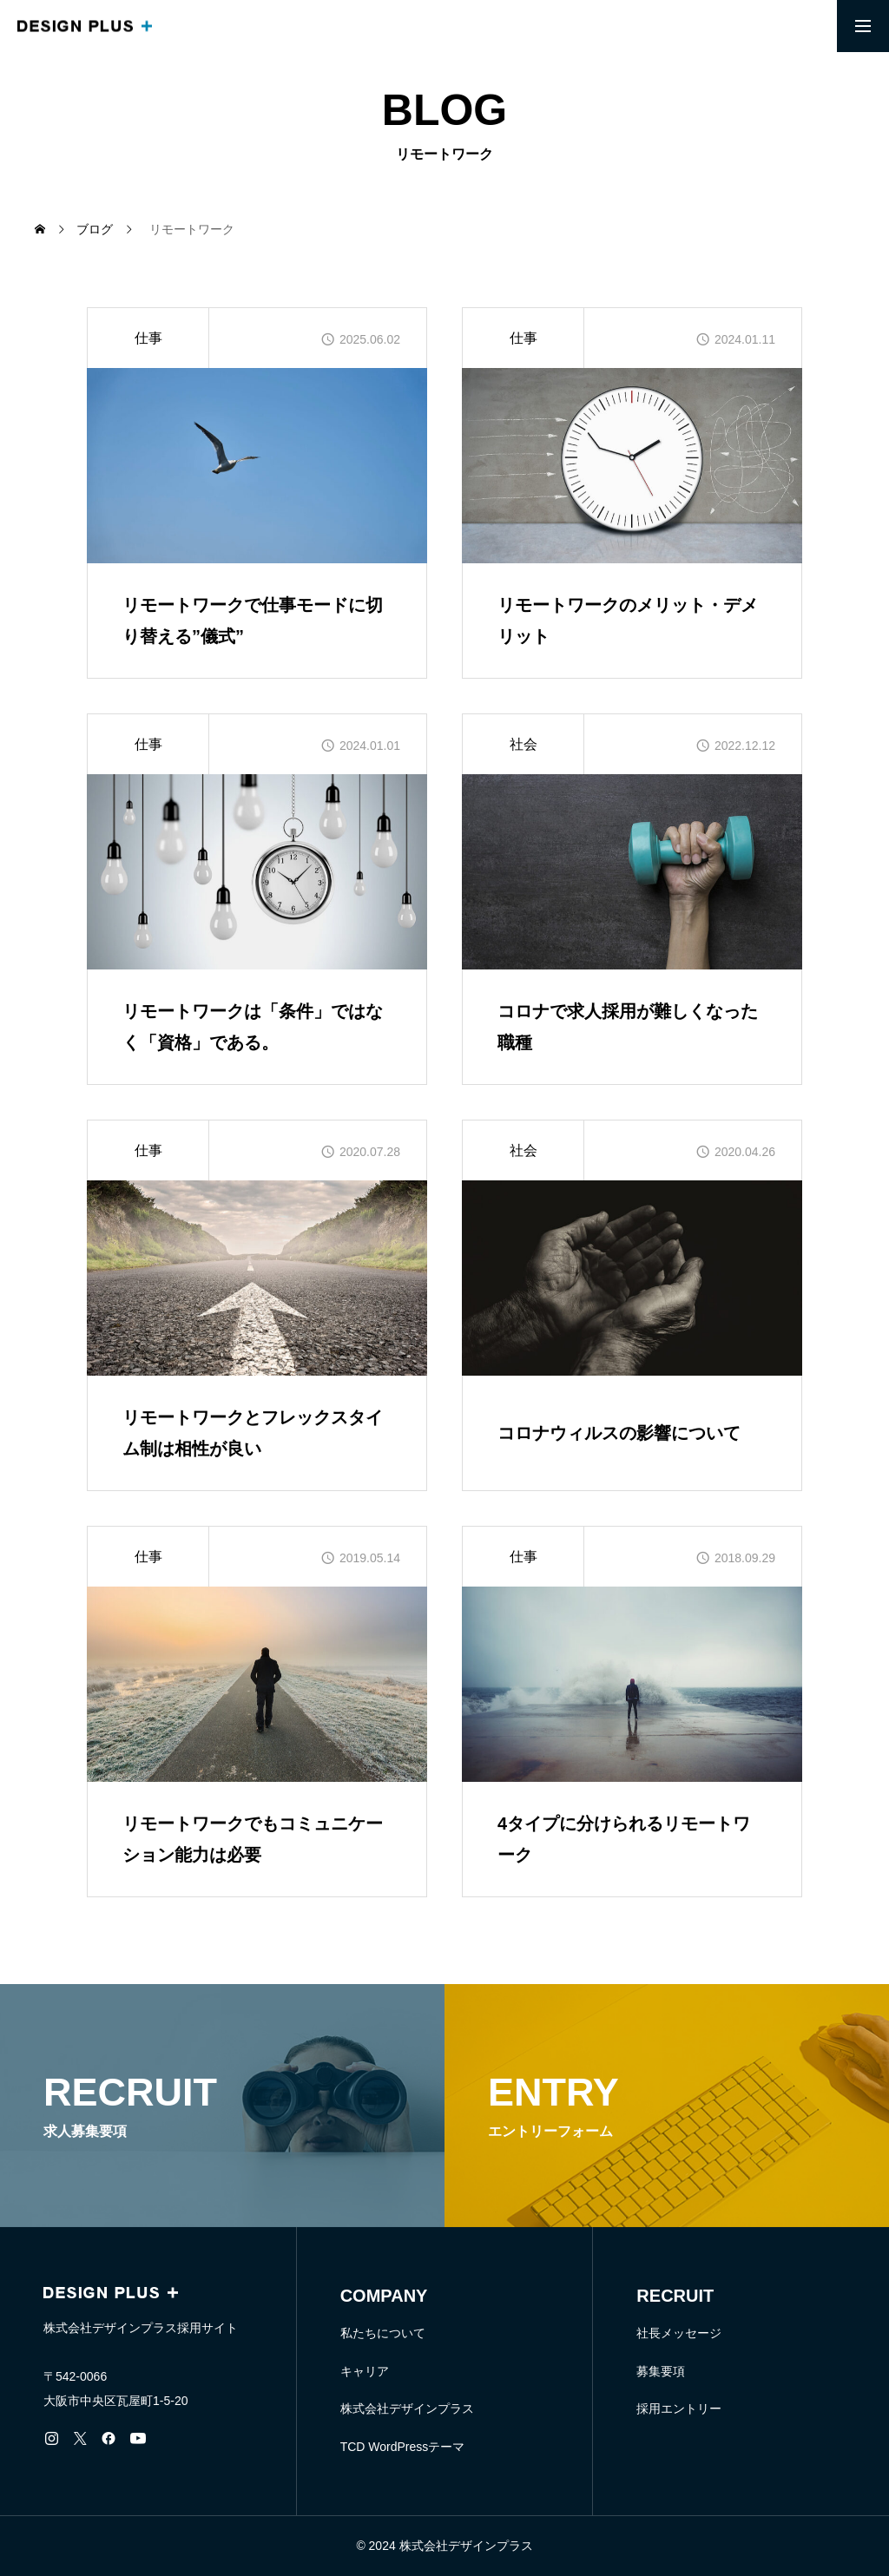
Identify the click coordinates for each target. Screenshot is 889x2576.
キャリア (364, 2371)
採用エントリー (678, 2408)
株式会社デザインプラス (407, 2408)
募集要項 (660, 2371)
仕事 (148, 338)
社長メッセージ (678, 2333)
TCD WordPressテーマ (402, 2447)
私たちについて (382, 2333)
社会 (523, 744)
